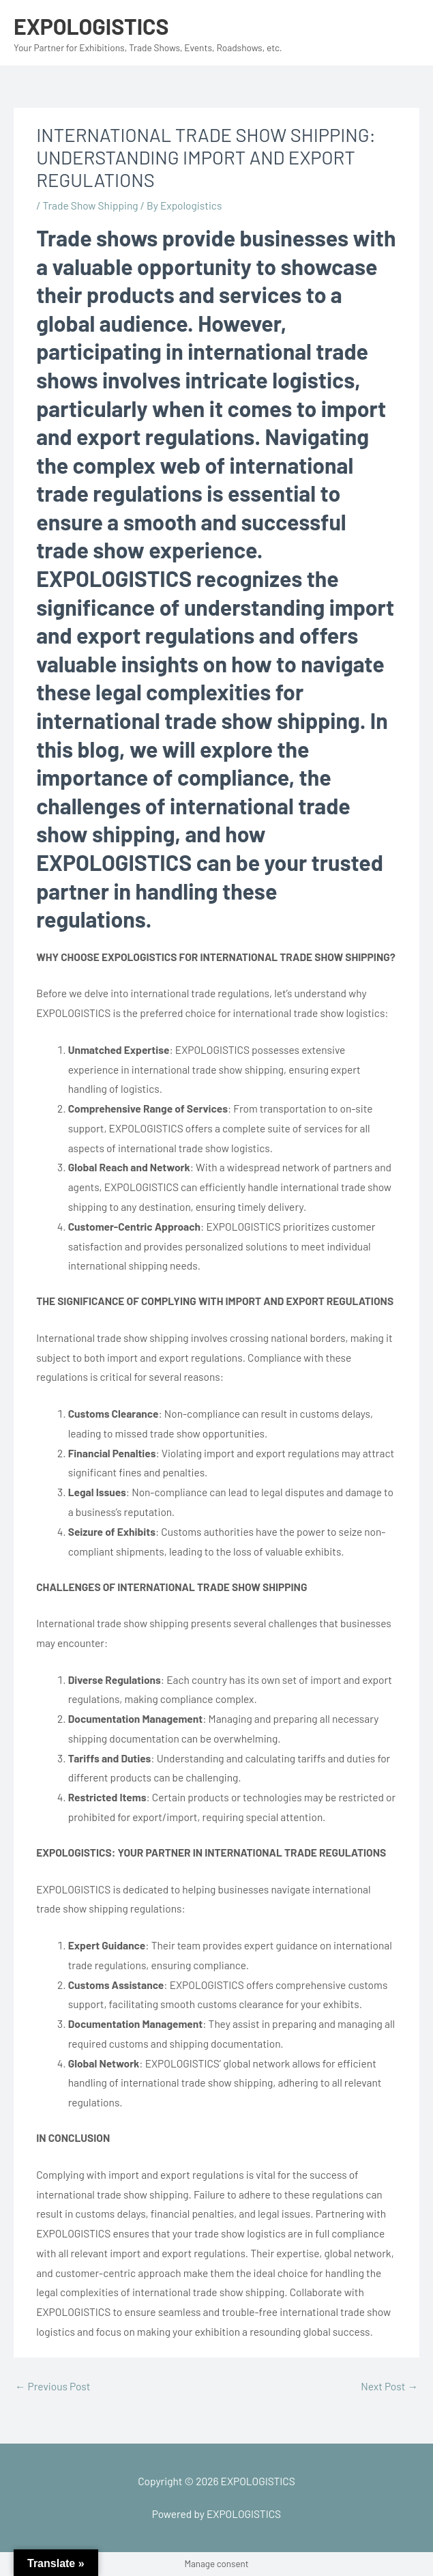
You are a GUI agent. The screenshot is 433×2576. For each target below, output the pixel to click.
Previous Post (52, 2385)
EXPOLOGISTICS (91, 26)
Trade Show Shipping (90, 205)
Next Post (389, 2385)
